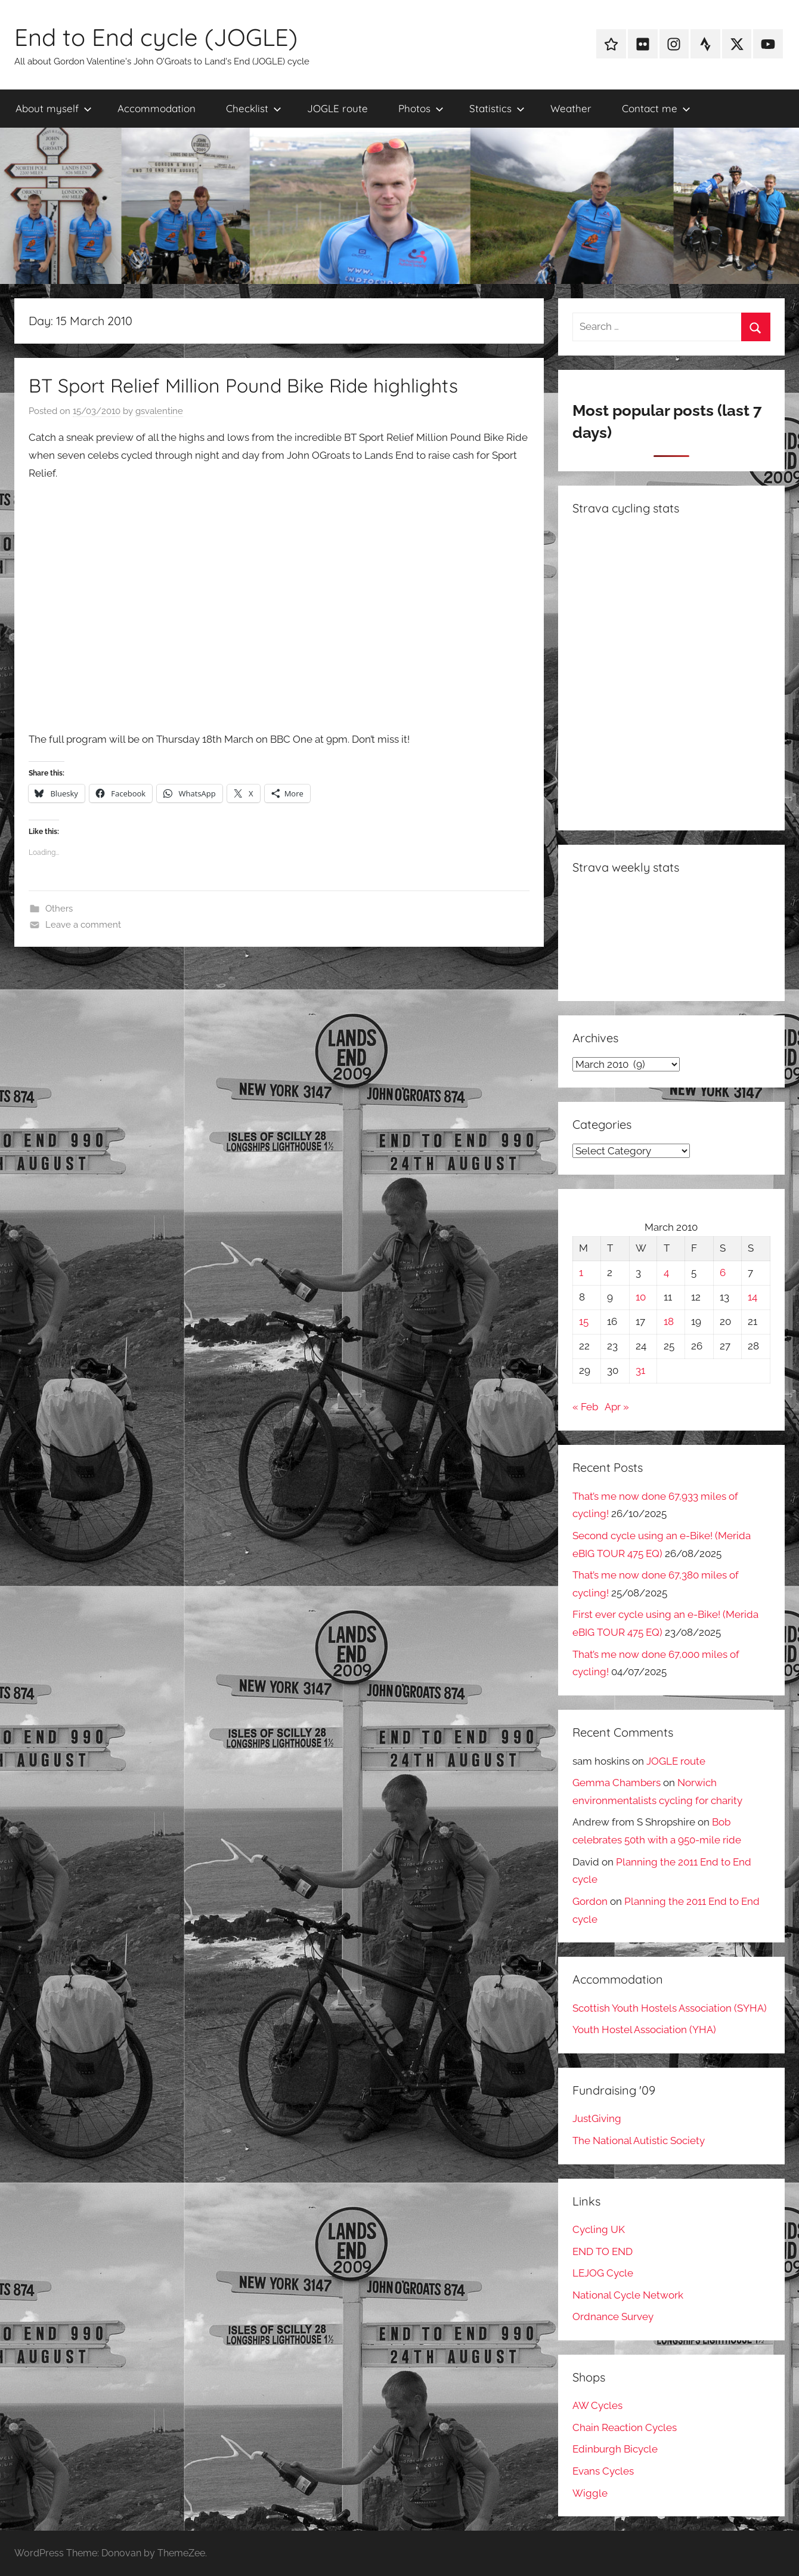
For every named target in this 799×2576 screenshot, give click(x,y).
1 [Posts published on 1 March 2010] (581, 1272)
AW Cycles (597, 2405)
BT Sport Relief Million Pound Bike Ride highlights (243, 385)
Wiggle (590, 2493)
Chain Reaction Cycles (624, 2427)
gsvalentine (159, 411)
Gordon (590, 1901)
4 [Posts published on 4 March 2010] (666, 1272)
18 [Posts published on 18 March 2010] (669, 1321)
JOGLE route (337, 108)
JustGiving (596, 2118)
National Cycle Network (627, 2295)
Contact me (656, 108)
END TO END (602, 2251)
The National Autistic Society (638, 2140)
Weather (570, 108)
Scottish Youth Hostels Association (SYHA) (669, 2008)
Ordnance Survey (613, 2316)
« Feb (585, 1407)
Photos (421, 108)
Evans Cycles (603, 2471)
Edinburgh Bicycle (615, 2449)
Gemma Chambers (616, 1783)
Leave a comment (83, 924)
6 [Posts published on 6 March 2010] (723, 1272)
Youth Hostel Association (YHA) (644, 2030)
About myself (54, 108)
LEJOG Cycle (602, 2273)
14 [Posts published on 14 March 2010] (752, 1297)
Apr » (617, 1407)
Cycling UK (598, 2229)
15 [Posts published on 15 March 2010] (584, 1321)
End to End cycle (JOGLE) (156, 37)
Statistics (497, 108)
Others (59, 908)
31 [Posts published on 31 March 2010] (640, 1370)
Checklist (253, 108)
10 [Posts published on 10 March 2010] (641, 1297)
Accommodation (156, 108)
